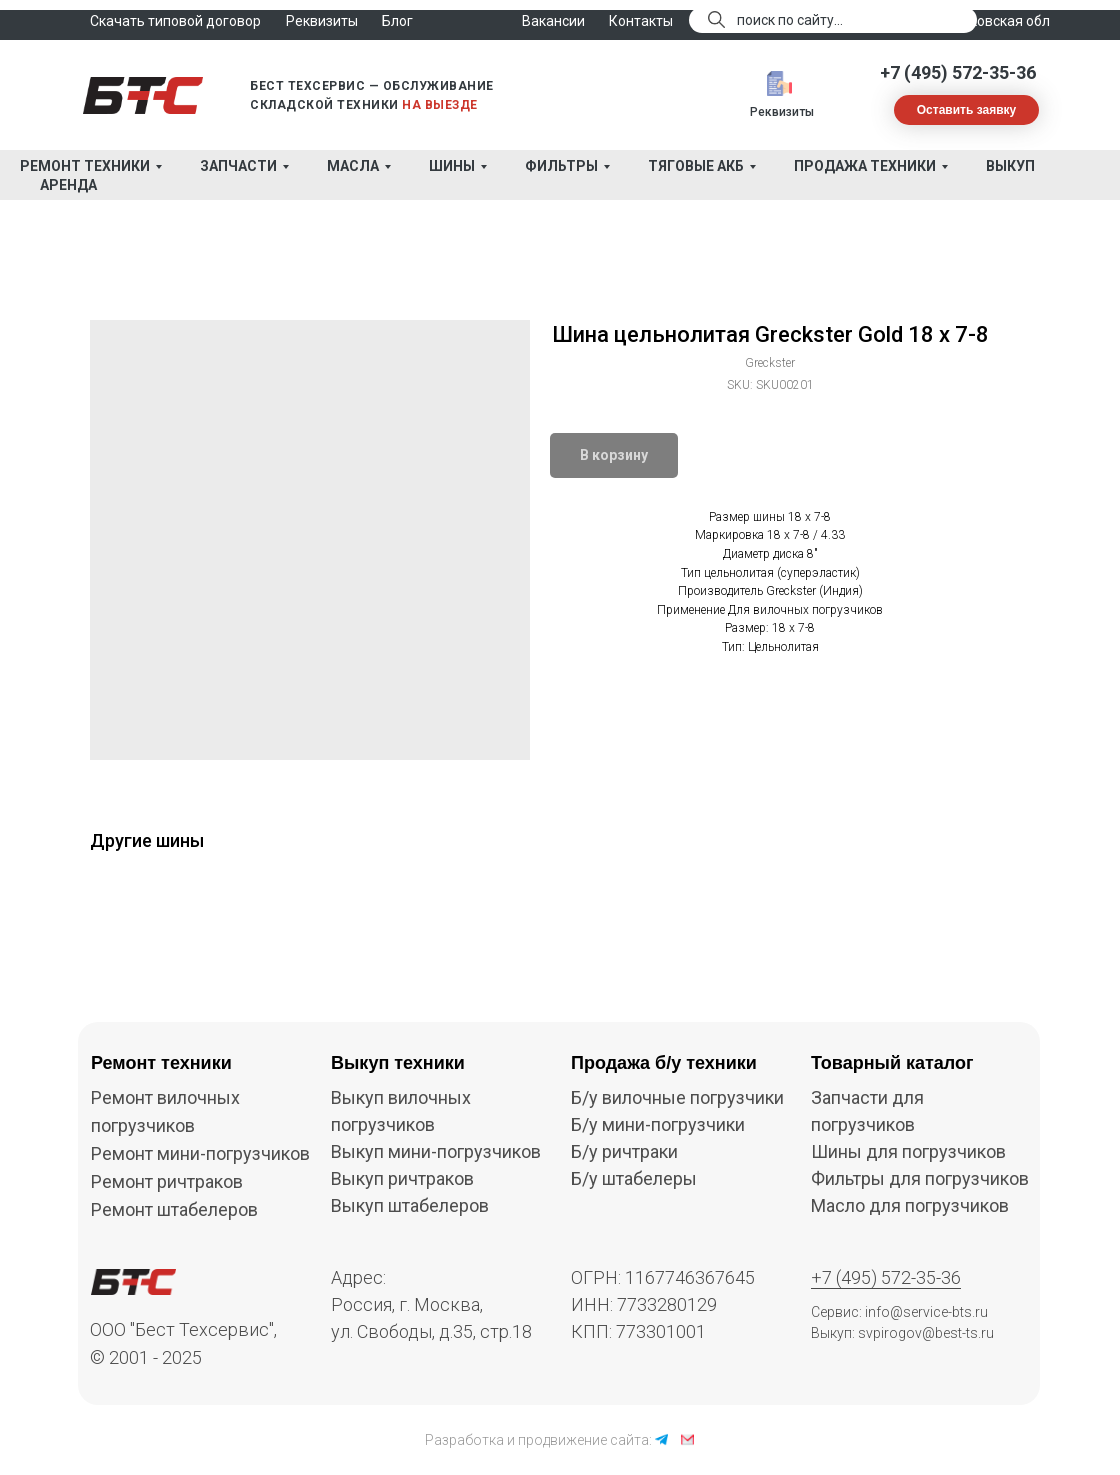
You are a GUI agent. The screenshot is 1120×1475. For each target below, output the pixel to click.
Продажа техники (865, 166)
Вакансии (553, 21)
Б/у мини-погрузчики (658, 1124)
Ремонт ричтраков (167, 1181)
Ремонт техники (85, 166)
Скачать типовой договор (175, 21)
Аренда (68, 185)
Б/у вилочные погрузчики (677, 1097)
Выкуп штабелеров (410, 1205)
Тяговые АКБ (696, 166)
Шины (452, 166)
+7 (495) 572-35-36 (958, 72)
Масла (353, 166)
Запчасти (238, 166)
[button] (966, 110)
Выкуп (1010, 166)
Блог (397, 21)
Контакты (641, 21)
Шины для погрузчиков (908, 1151)
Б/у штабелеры (634, 1178)
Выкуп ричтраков (402, 1178)
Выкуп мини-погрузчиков (436, 1151)
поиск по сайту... (790, 20)
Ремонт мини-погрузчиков (200, 1153)
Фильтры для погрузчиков (920, 1178)
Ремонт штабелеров (174, 1209)
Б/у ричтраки (624, 1151)
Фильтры (561, 166)
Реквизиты (782, 112)
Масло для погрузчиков (910, 1205)
